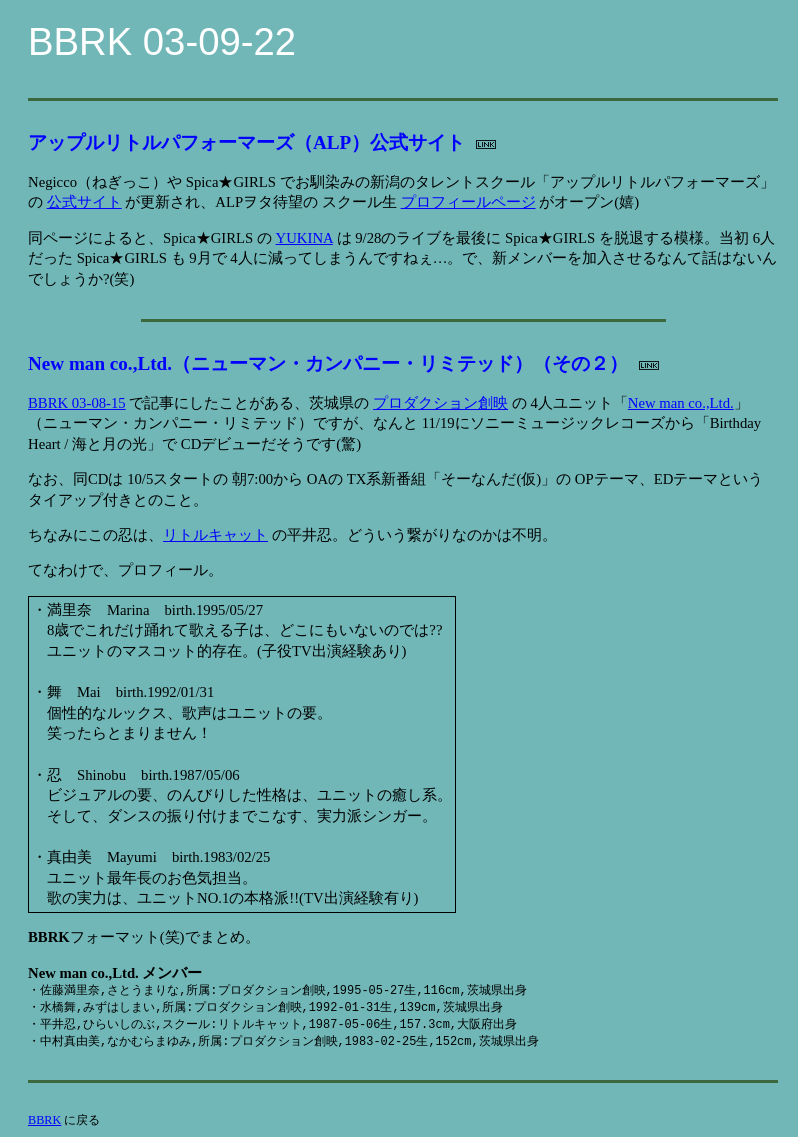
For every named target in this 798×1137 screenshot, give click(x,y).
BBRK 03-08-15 (77, 403)
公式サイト (84, 202)
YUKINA (304, 238)
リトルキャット (215, 535)
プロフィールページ (468, 202)
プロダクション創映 (440, 403)
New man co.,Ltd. (681, 403)
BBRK (44, 1120)
